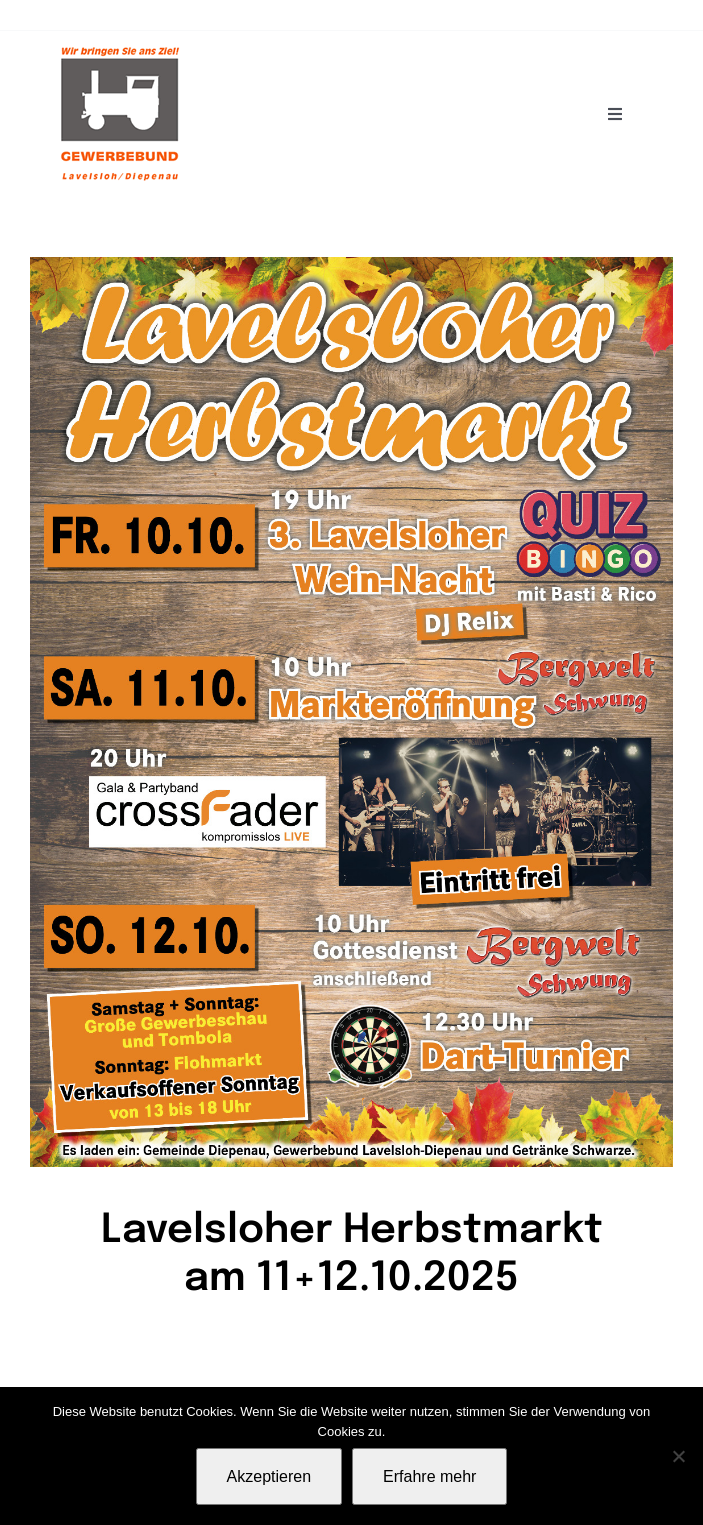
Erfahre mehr (429, 1476)
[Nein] (678, 1456)
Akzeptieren (269, 1476)
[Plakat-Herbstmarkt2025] (351, 265)
